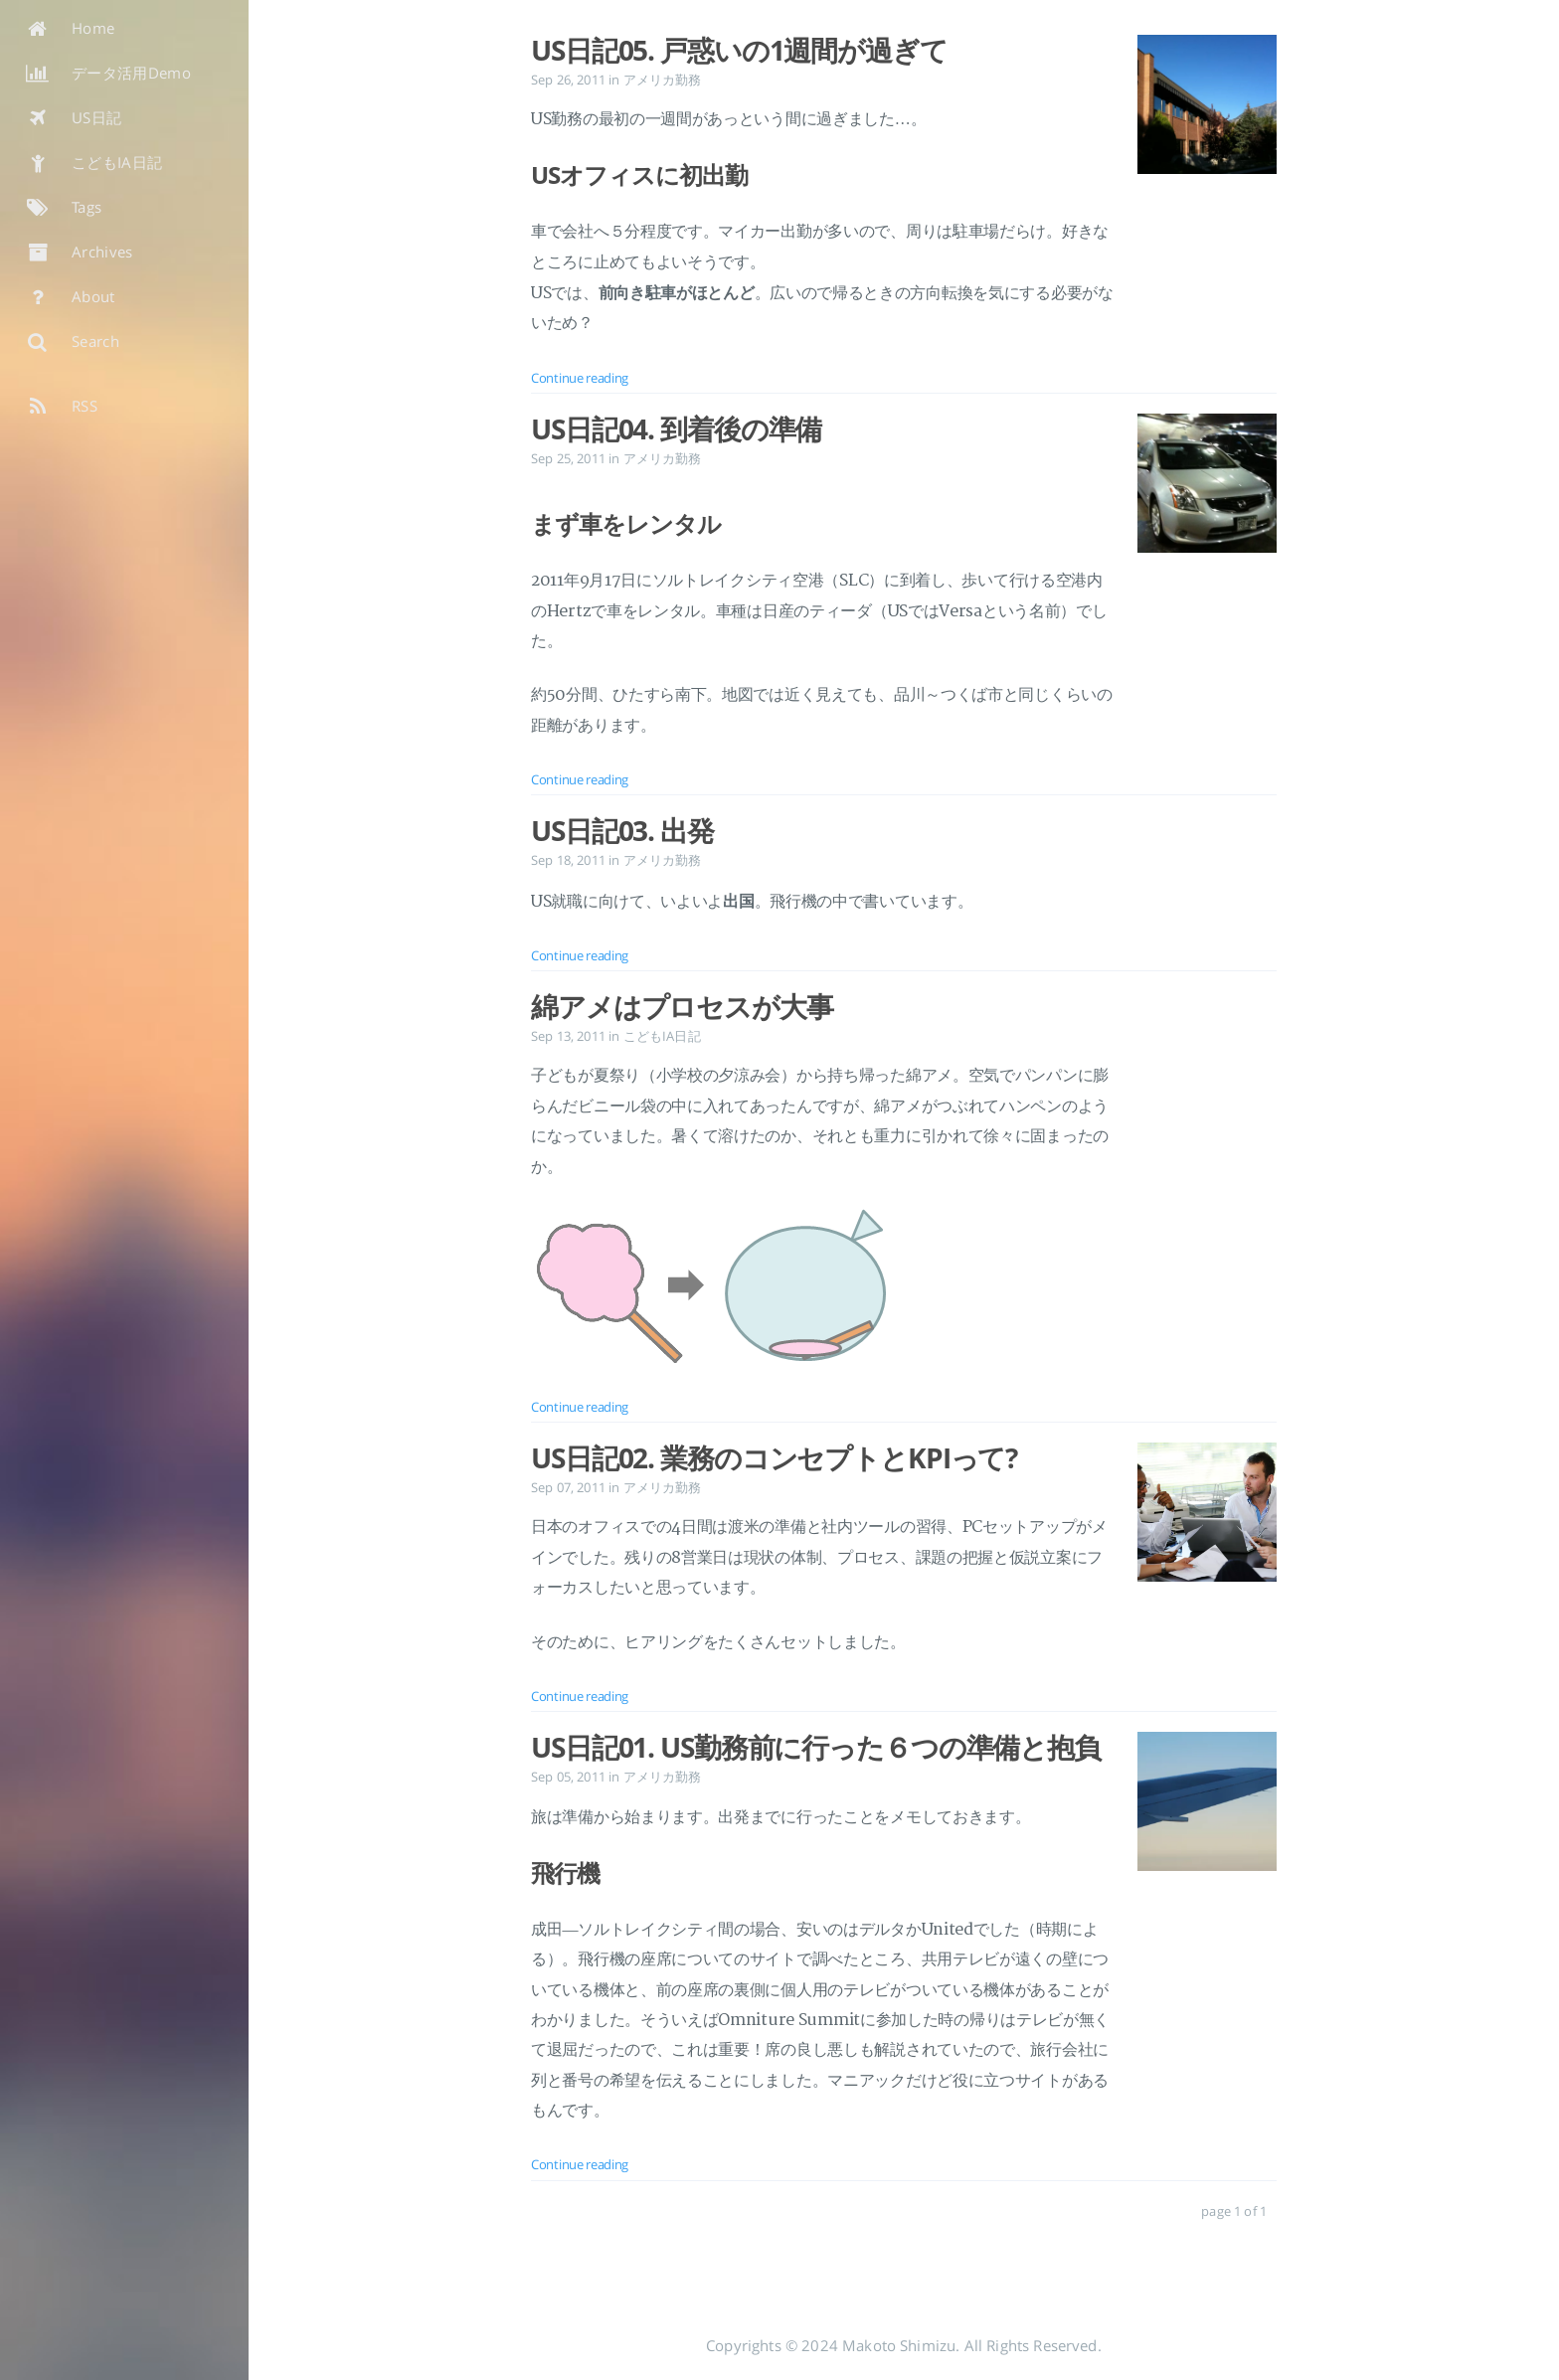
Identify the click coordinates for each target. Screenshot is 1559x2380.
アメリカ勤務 (662, 79)
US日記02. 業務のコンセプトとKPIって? (774, 1457)
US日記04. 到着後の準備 (676, 428)
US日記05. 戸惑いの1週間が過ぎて (739, 50)
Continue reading (579, 378)
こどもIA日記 (662, 1036)
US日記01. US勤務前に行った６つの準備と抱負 (816, 1747)
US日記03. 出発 (622, 830)
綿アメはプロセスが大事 (682, 1006)
